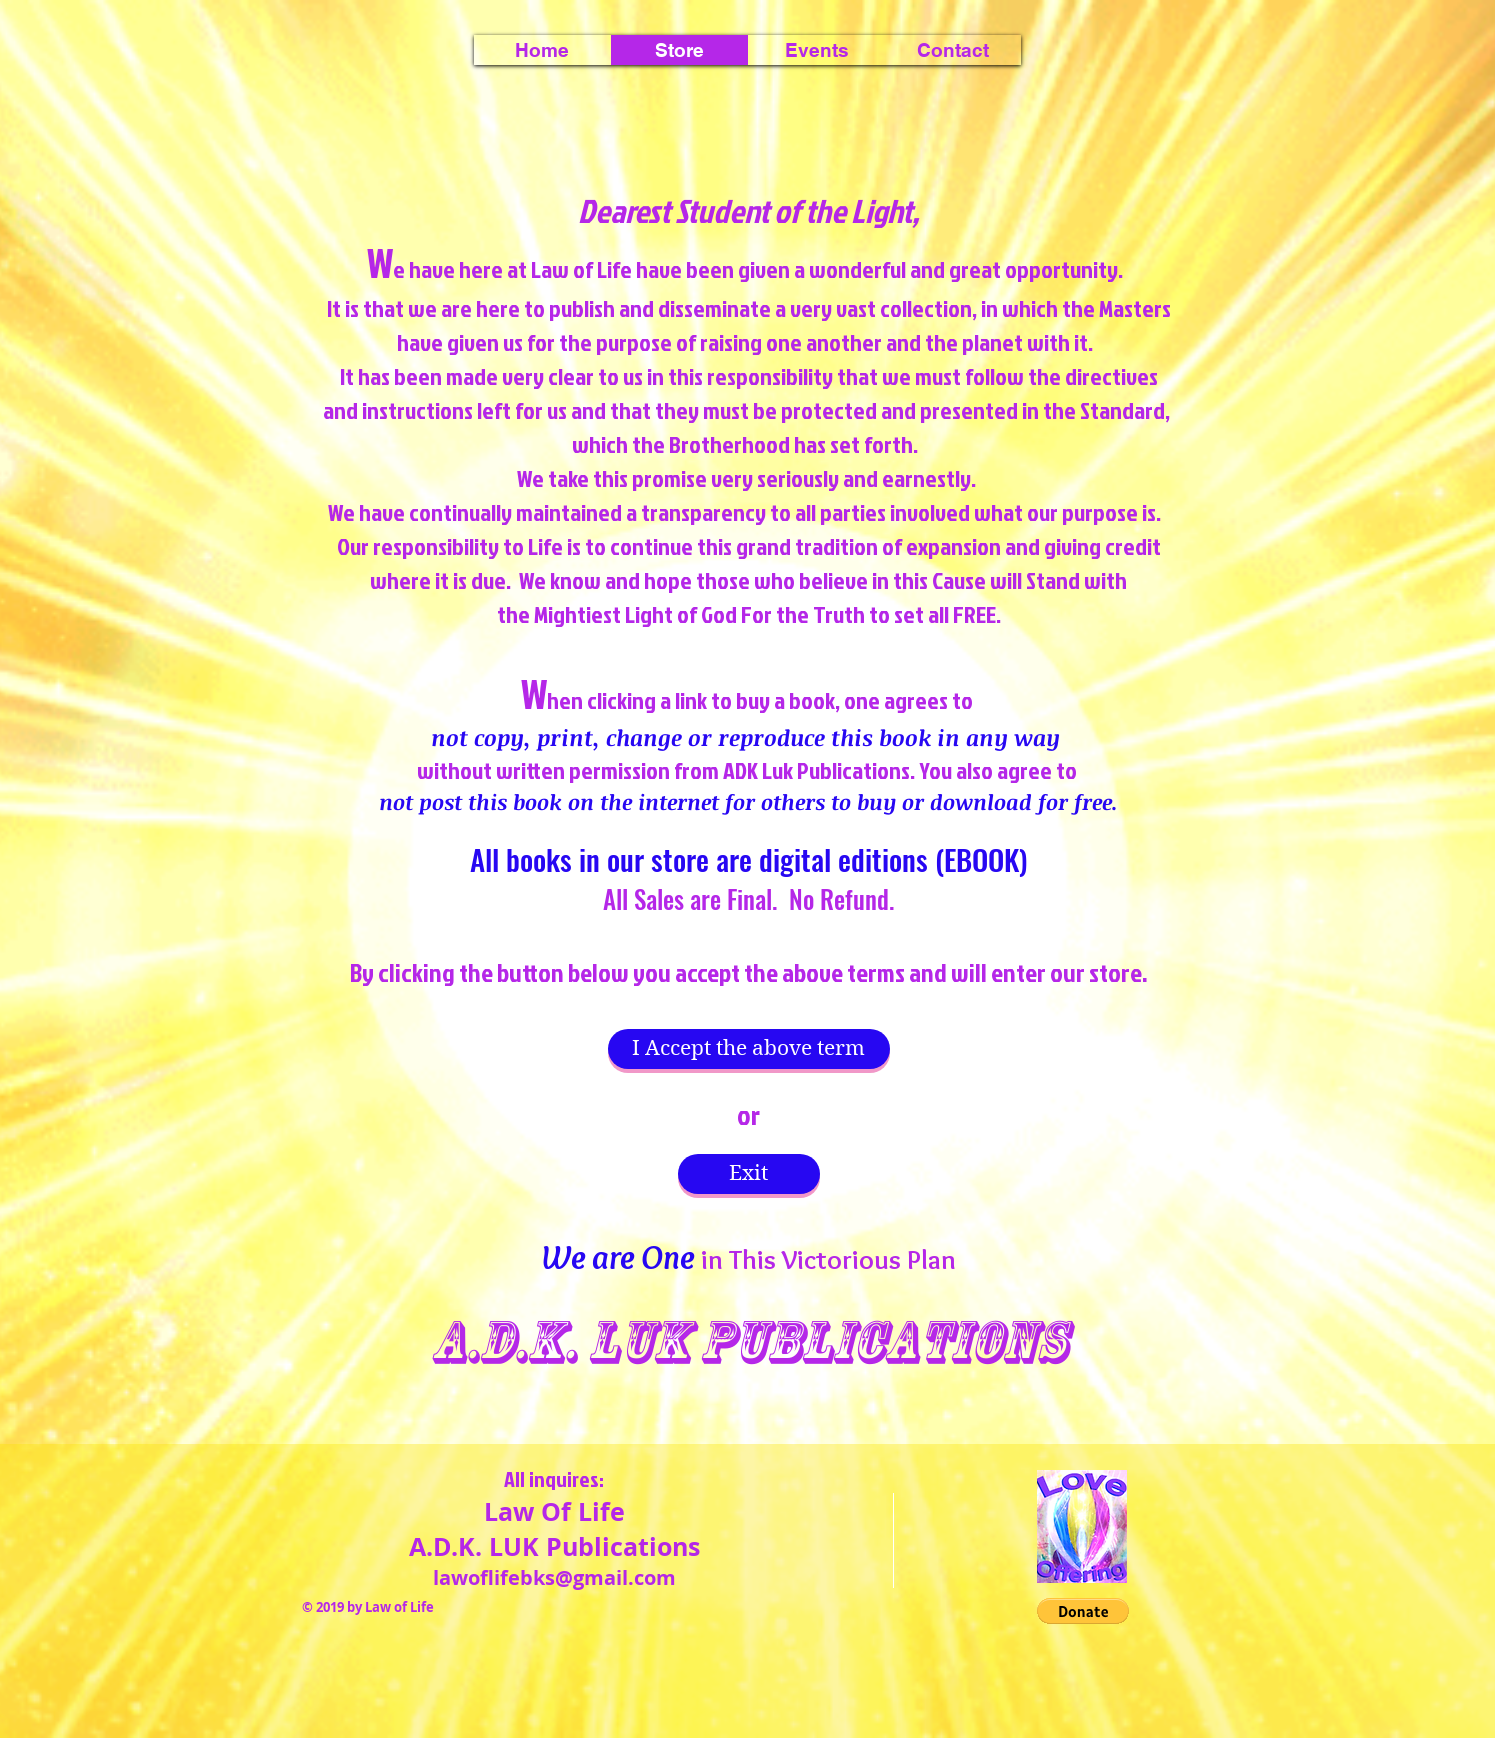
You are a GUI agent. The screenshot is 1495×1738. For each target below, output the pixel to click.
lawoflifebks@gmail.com (554, 1577)
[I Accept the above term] (749, 1049)
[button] (816, 50)
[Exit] (749, 1174)
